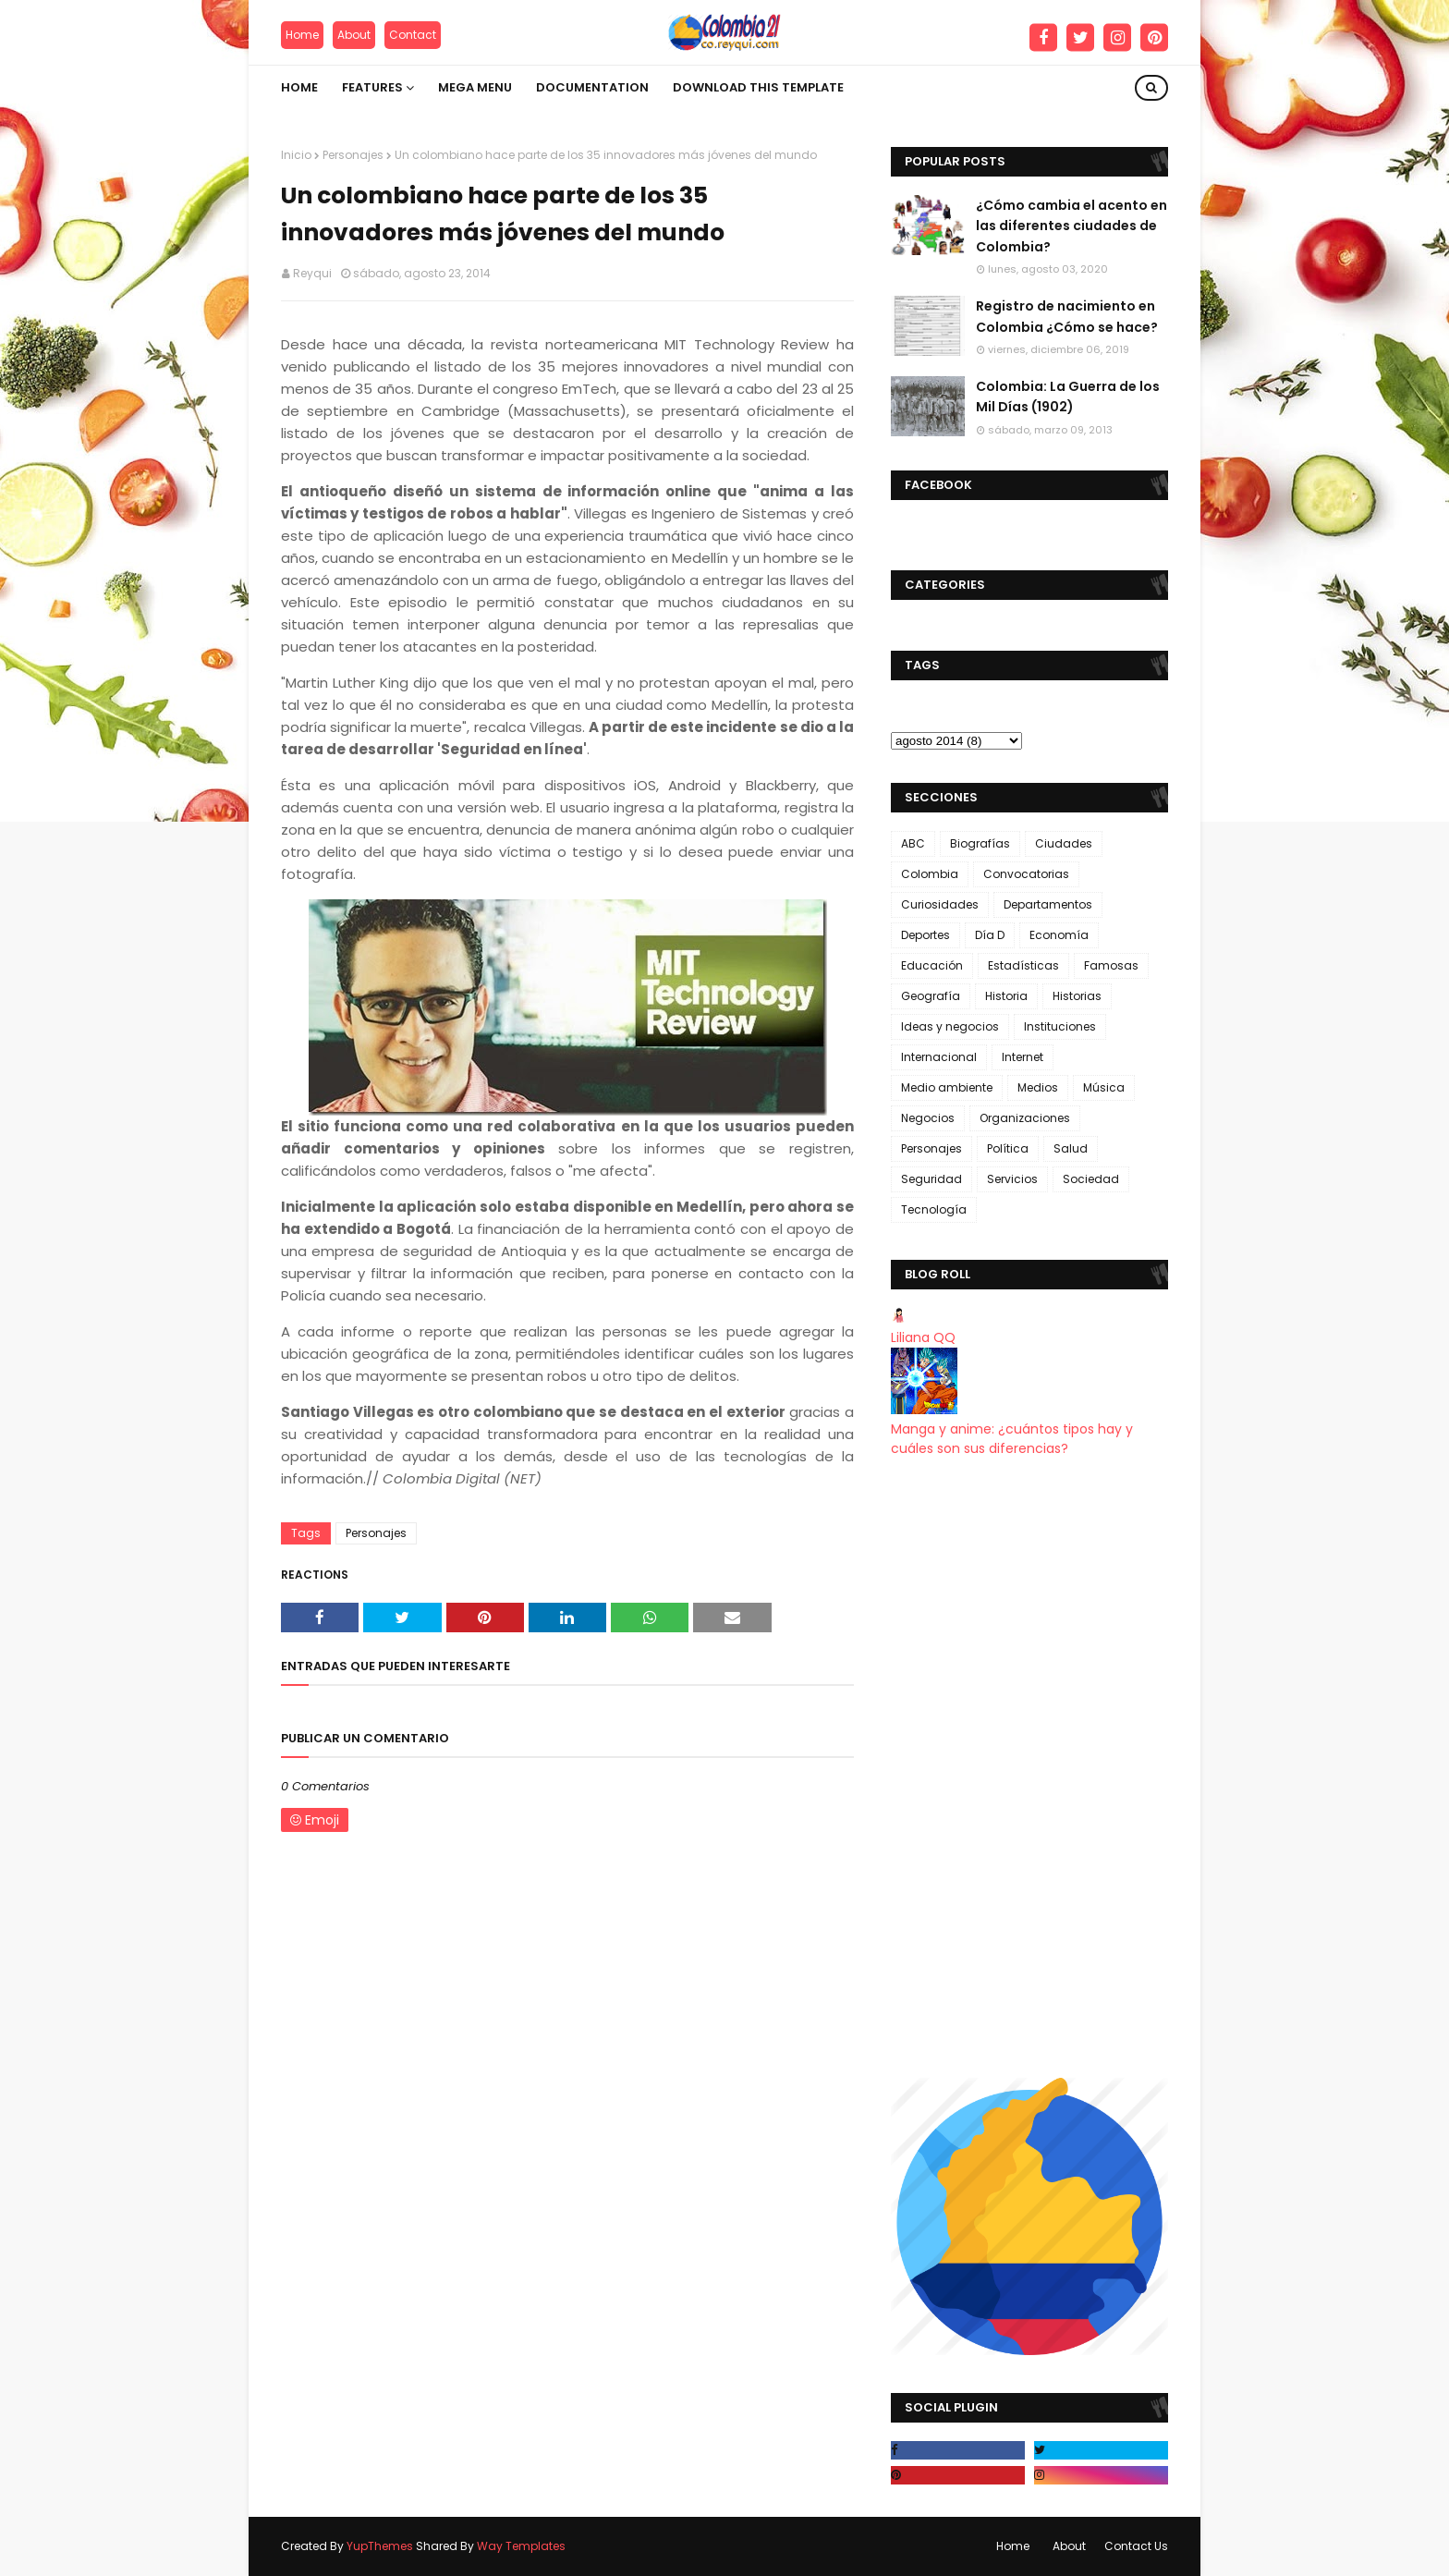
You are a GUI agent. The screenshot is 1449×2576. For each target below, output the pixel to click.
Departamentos (1048, 904)
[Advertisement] (1029, 1768)
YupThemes (380, 2546)
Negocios (928, 1118)
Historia (1006, 996)
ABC (913, 843)
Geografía (930, 996)
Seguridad (931, 1179)
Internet (1022, 1057)
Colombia (929, 874)
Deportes (925, 935)
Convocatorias (1026, 874)
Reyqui (312, 273)
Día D (990, 935)
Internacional (939, 1057)
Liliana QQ (923, 1337)
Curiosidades (940, 904)
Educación (932, 965)
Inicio (296, 155)
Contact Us (1136, 2546)
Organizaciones (1025, 1118)
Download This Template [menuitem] (758, 87)
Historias (1077, 996)
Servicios (1012, 1179)
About (354, 35)
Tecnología (934, 1209)
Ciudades (1063, 843)
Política (1008, 1148)
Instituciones (1060, 1026)
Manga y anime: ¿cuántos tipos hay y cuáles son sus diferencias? (1012, 1439)
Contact (412, 35)
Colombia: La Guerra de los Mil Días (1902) (1068, 396)
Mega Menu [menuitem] (475, 87)
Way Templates (521, 2546)
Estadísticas (1023, 965)
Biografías (980, 843)
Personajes (353, 155)
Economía (1059, 935)
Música (1104, 1087)
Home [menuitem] (299, 87)
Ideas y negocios (950, 1026)
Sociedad (1091, 1179)
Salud (1070, 1148)
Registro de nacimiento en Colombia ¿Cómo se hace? (1067, 316)
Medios (1037, 1087)
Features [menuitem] (372, 87)
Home (302, 35)
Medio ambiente (946, 1087)
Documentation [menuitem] (592, 87)
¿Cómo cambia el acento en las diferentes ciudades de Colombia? (1071, 226)
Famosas (1111, 965)
